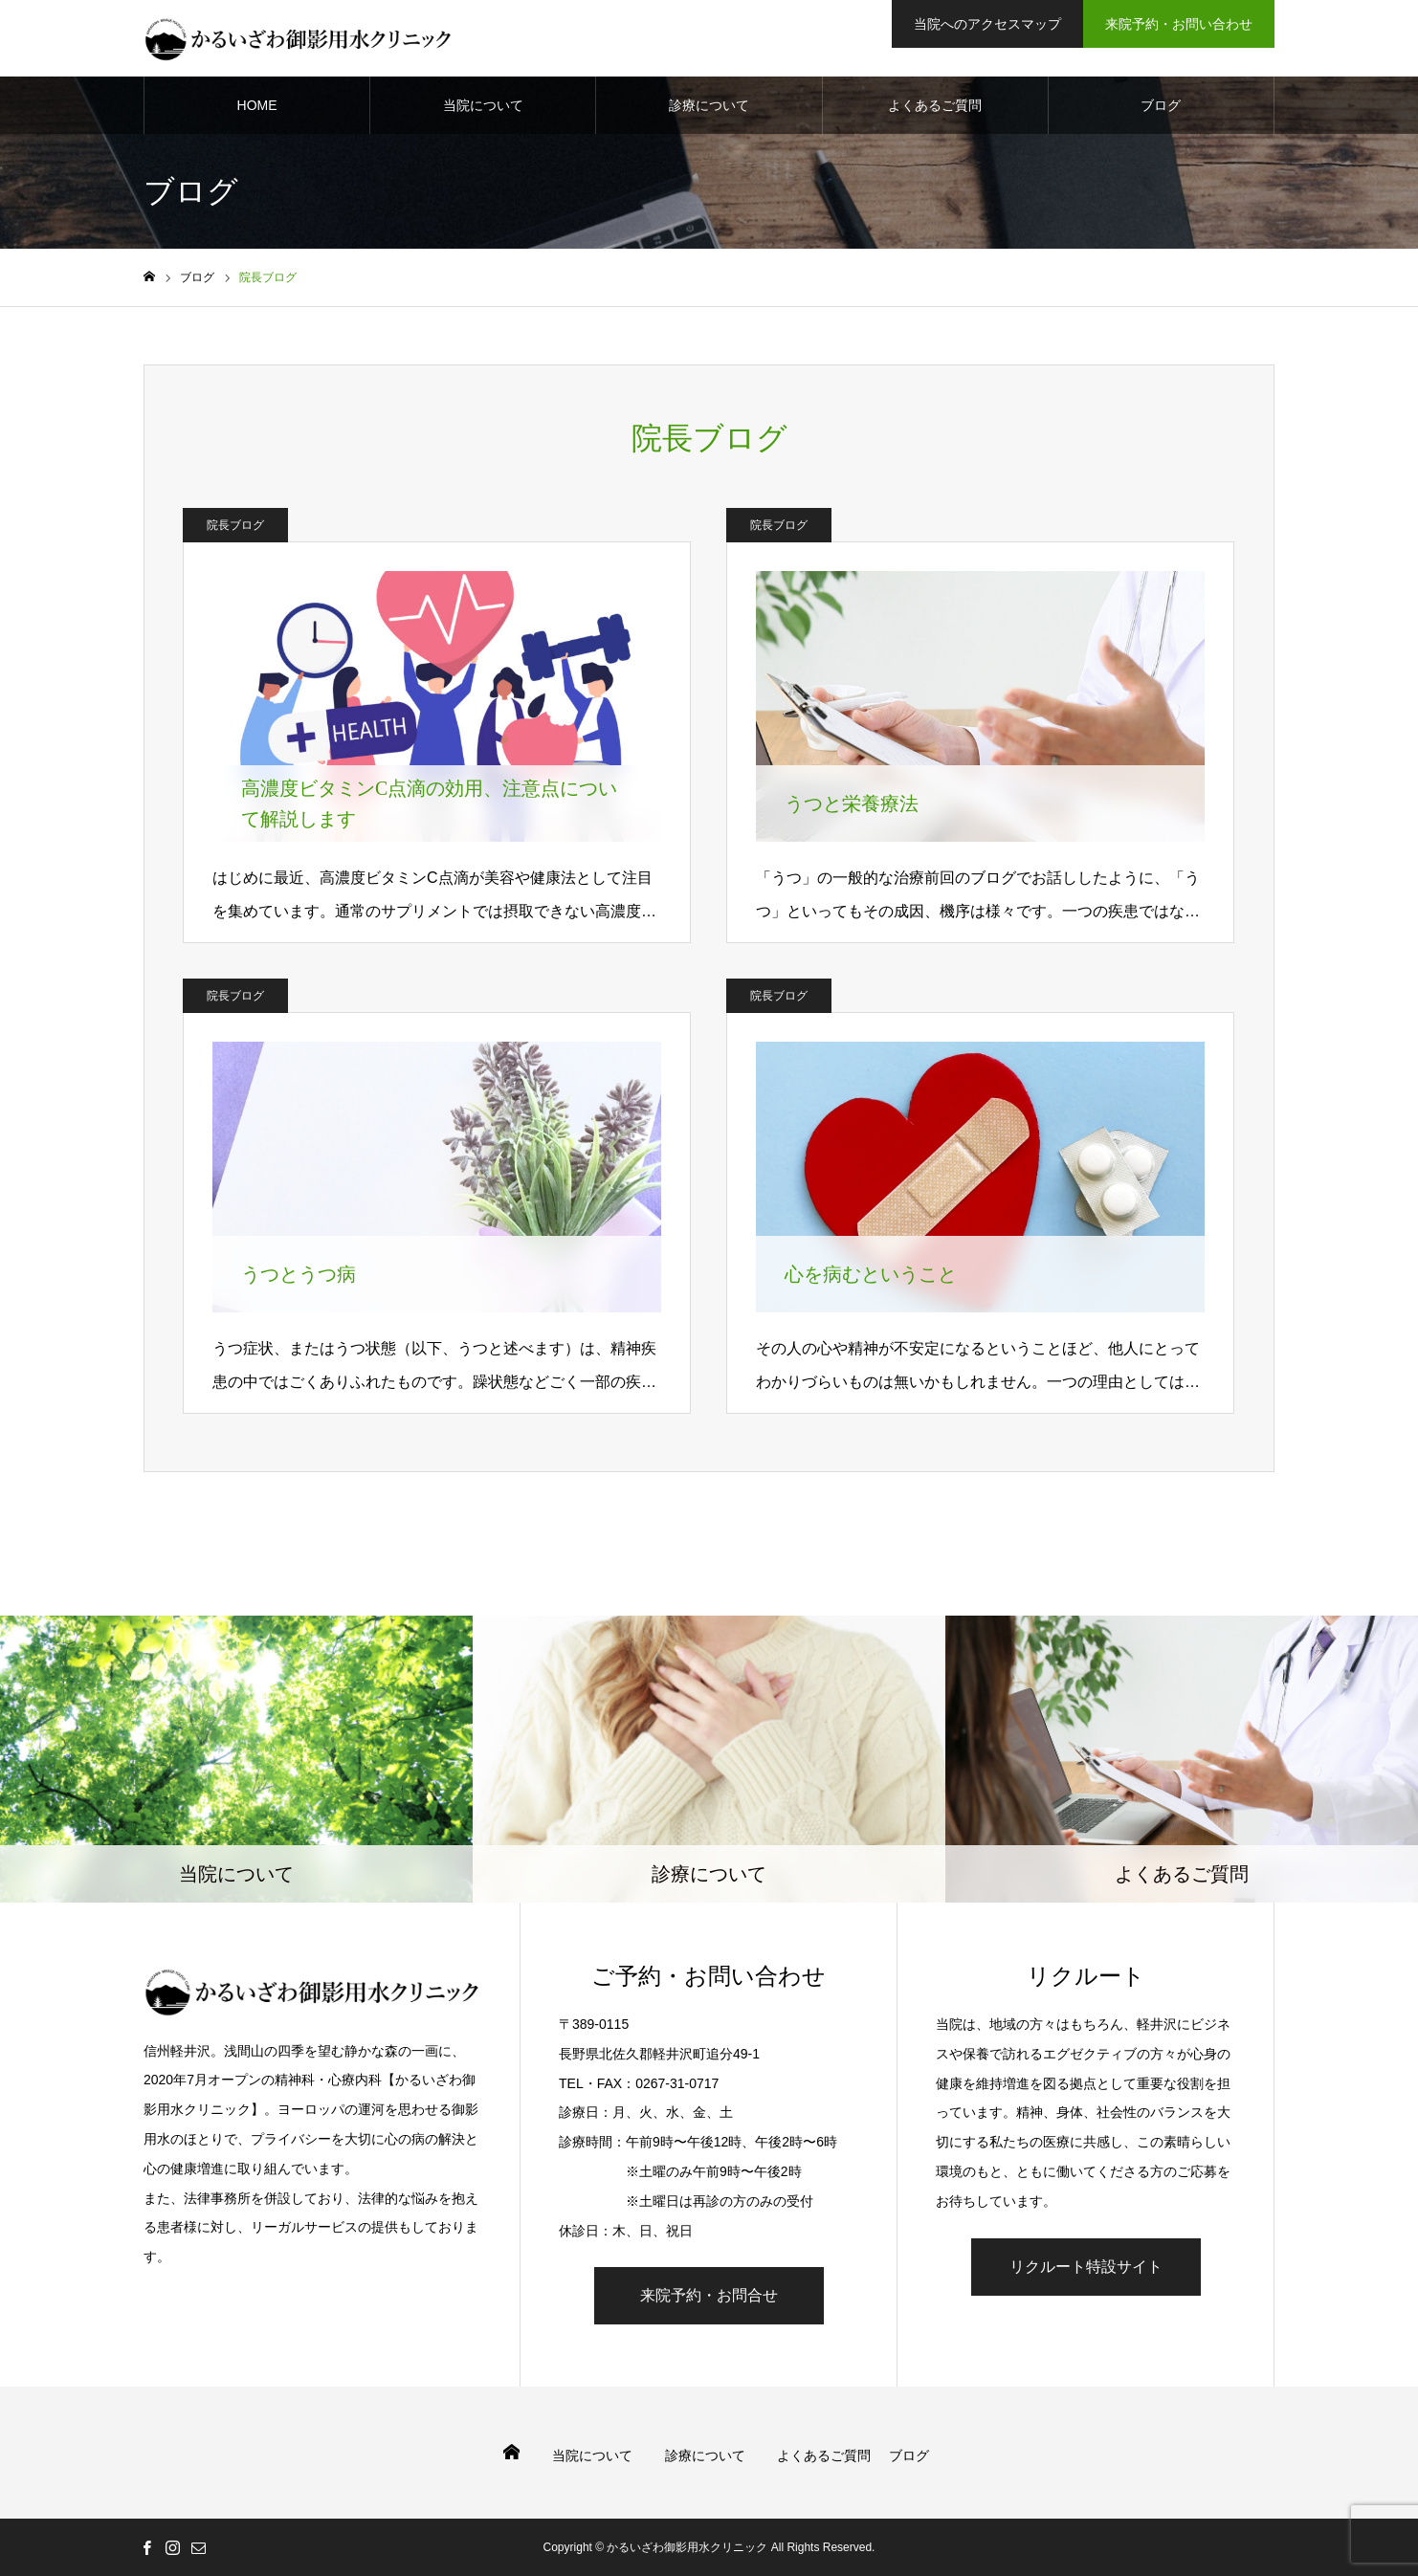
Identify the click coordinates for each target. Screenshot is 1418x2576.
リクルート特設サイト (1086, 2266)
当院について (483, 105)
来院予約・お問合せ (709, 2295)
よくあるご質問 (935, 105)
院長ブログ (235, 525)
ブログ (1161, 105)
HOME (257, 105)
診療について (709, 105)
